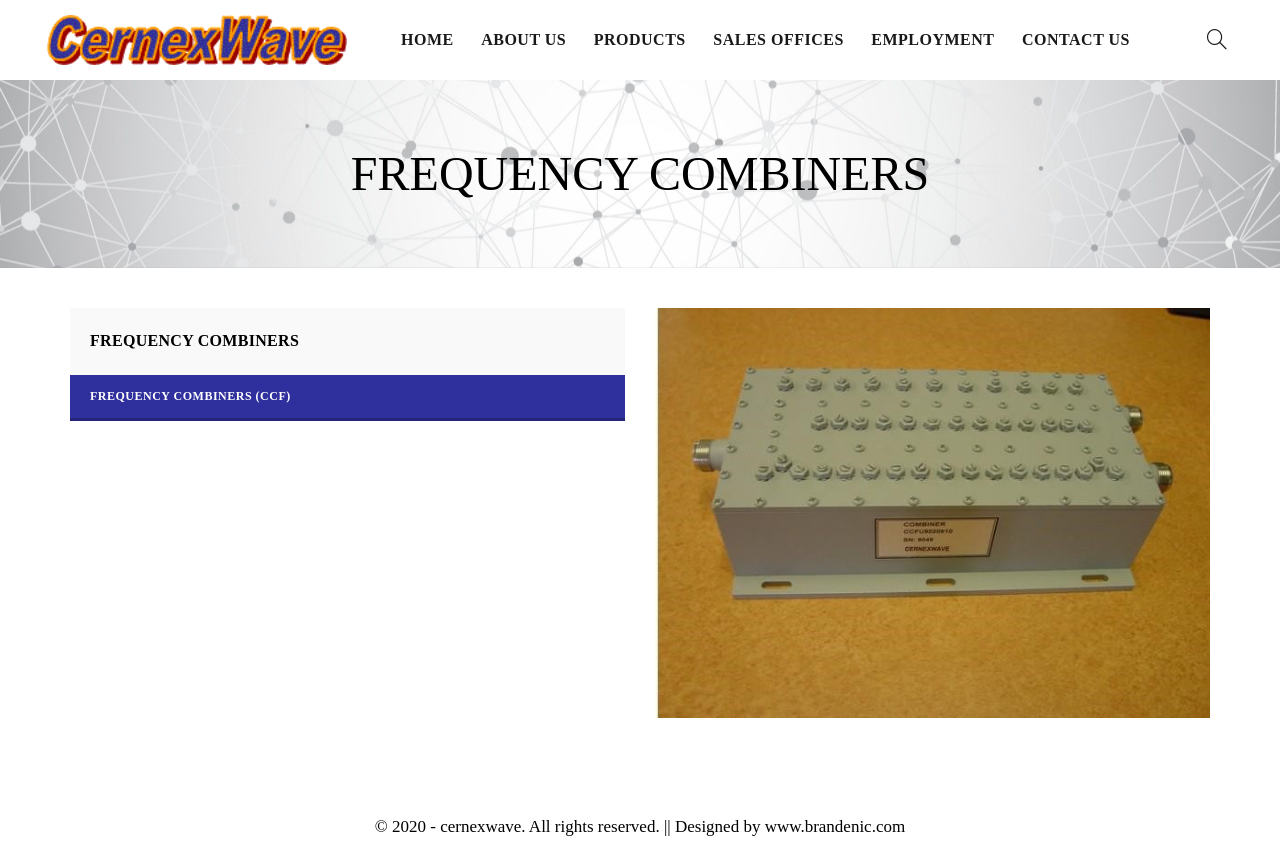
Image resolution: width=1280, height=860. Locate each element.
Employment (932, 39)
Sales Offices (778, 39)
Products (640, 39)
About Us (523, 39)
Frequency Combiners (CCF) (190, 396)
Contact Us (1076, 39)
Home (427, 39)
